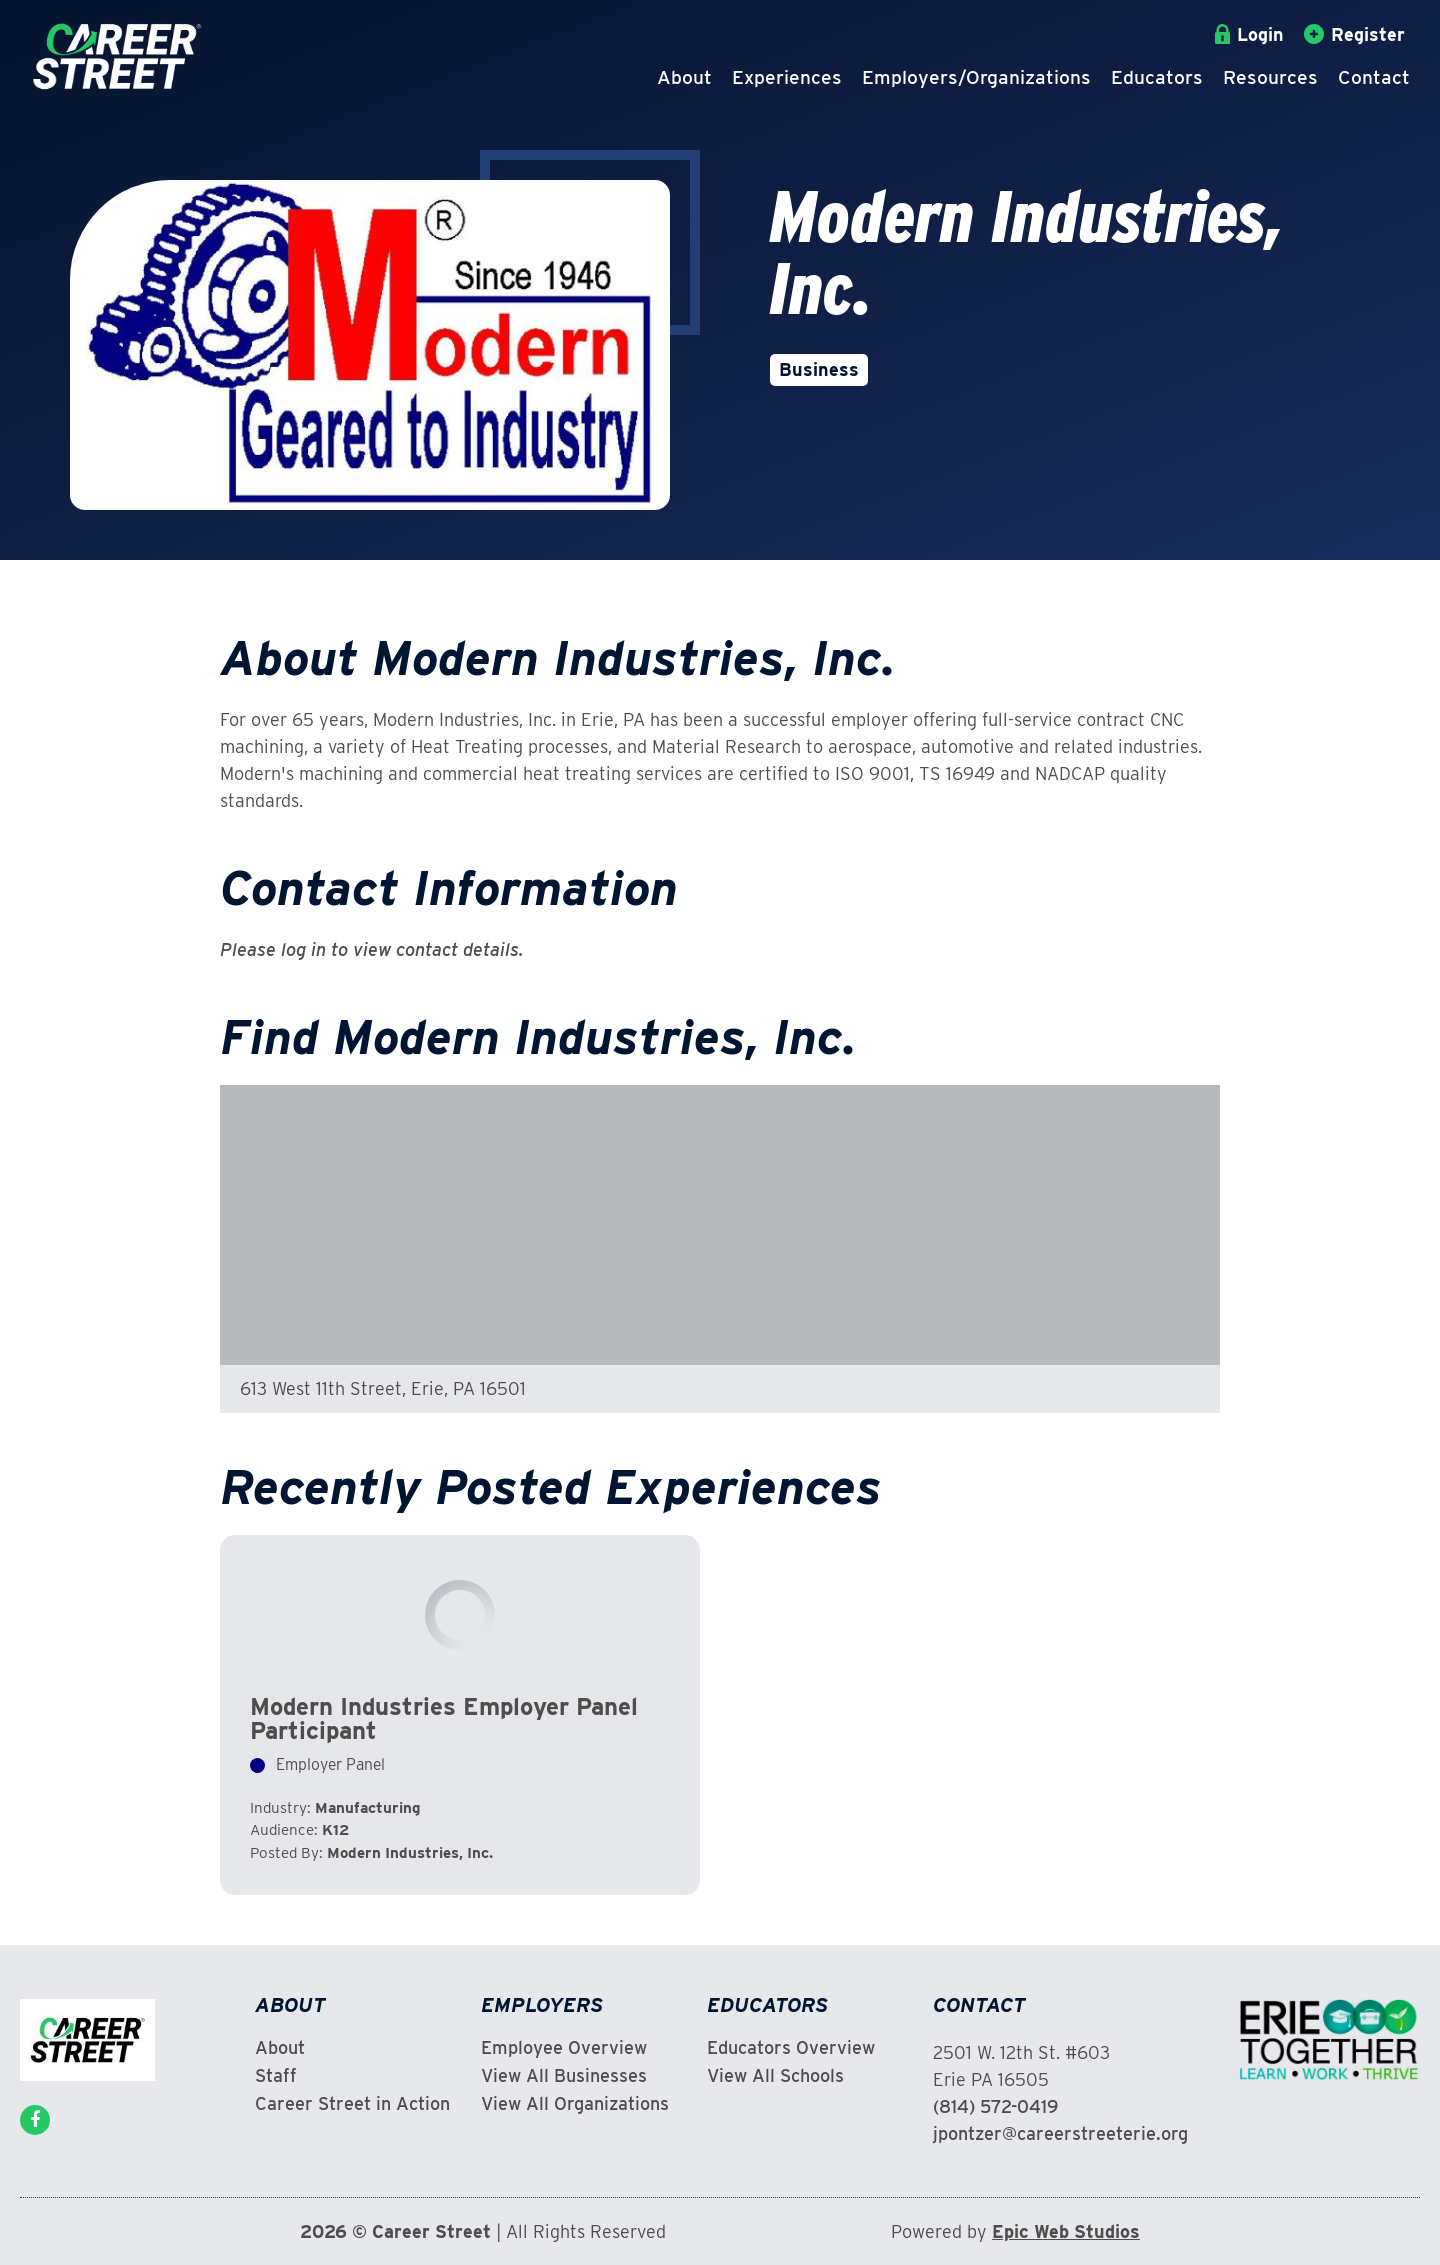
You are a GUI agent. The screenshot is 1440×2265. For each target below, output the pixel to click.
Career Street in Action (352, 2104)
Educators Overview (791, 2048)
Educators (1157, 77)
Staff (276, 2076)
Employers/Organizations (976, 77)
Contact (1374, 77)
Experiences (787, 77)
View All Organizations (575, 2104)
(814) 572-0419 (995, 2106)
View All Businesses (564, 2076)
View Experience (460, 1715)
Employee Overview (564, 2048)
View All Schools (775, 2076)
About (684, 77)
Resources (1270, 77)
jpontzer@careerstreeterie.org (1060, 2133)
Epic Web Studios (1066, 2231)
